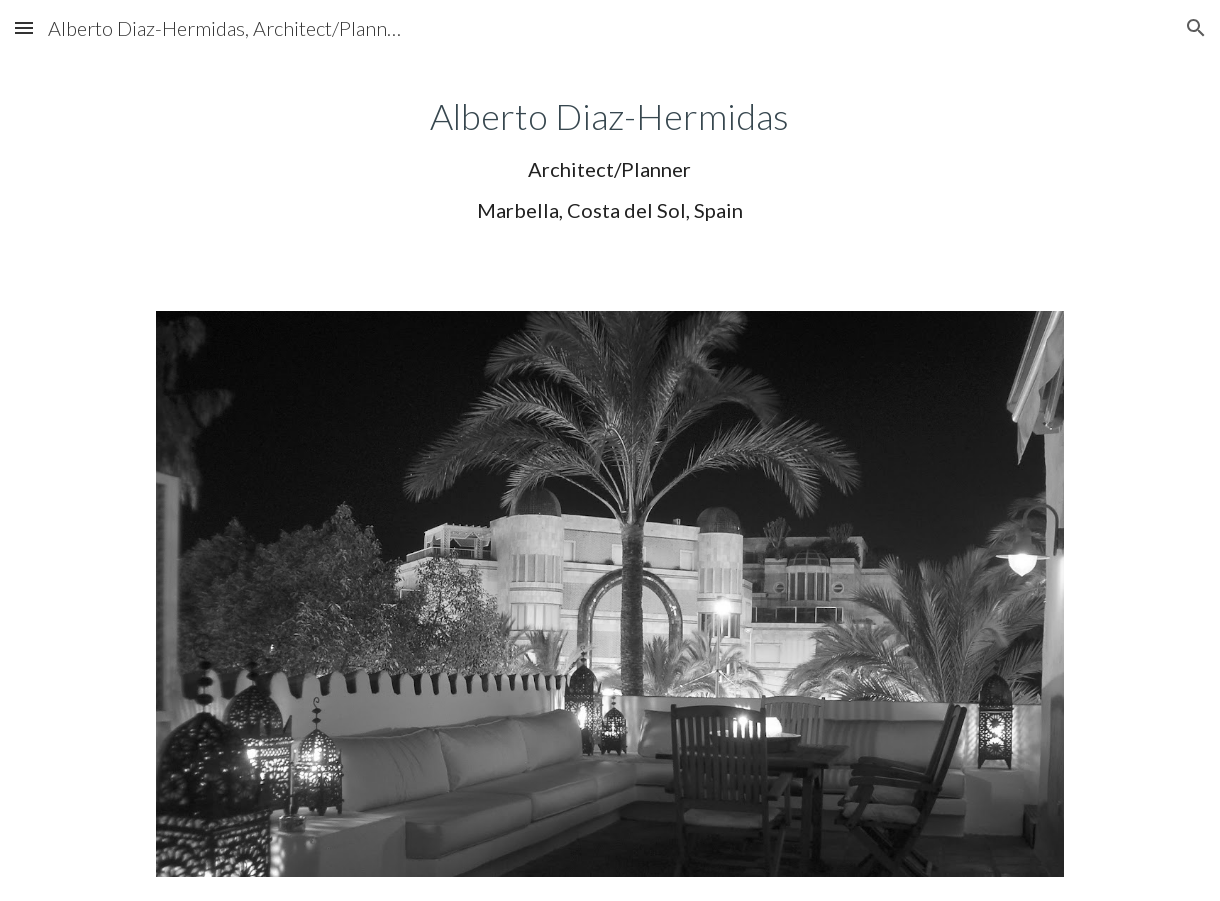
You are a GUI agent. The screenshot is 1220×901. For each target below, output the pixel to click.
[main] (610, 157)
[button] (24, 27)
